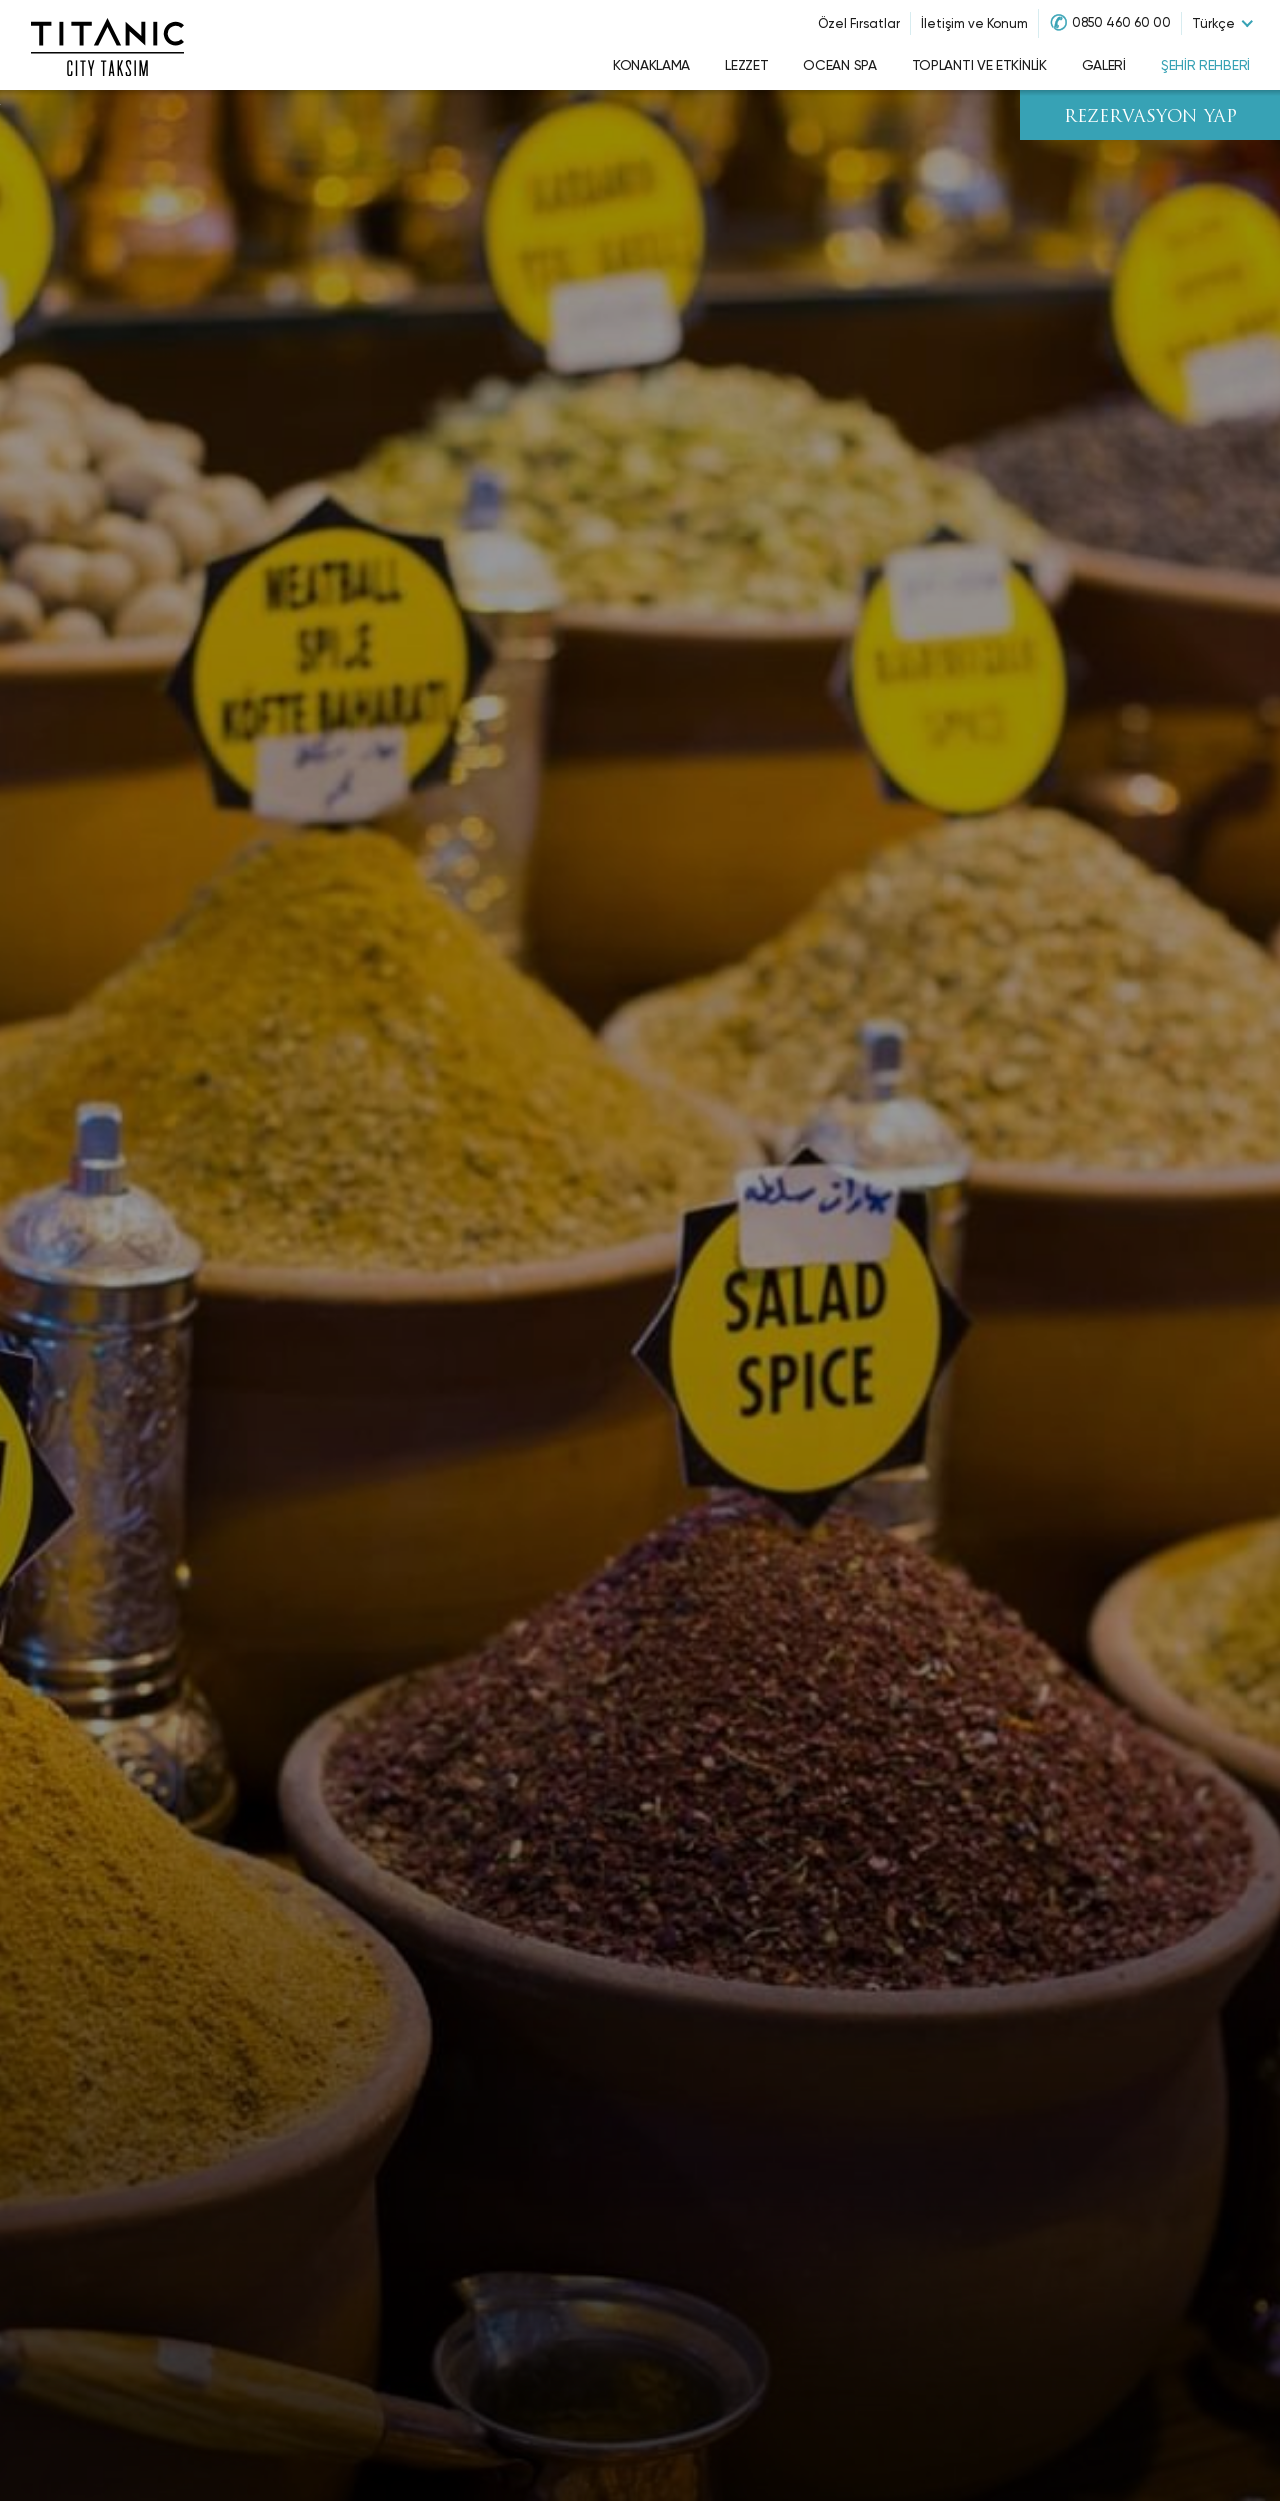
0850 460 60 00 (1121, 22)
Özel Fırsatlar (859, 23)
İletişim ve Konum (974, 23)
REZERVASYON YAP (1150, 117)
